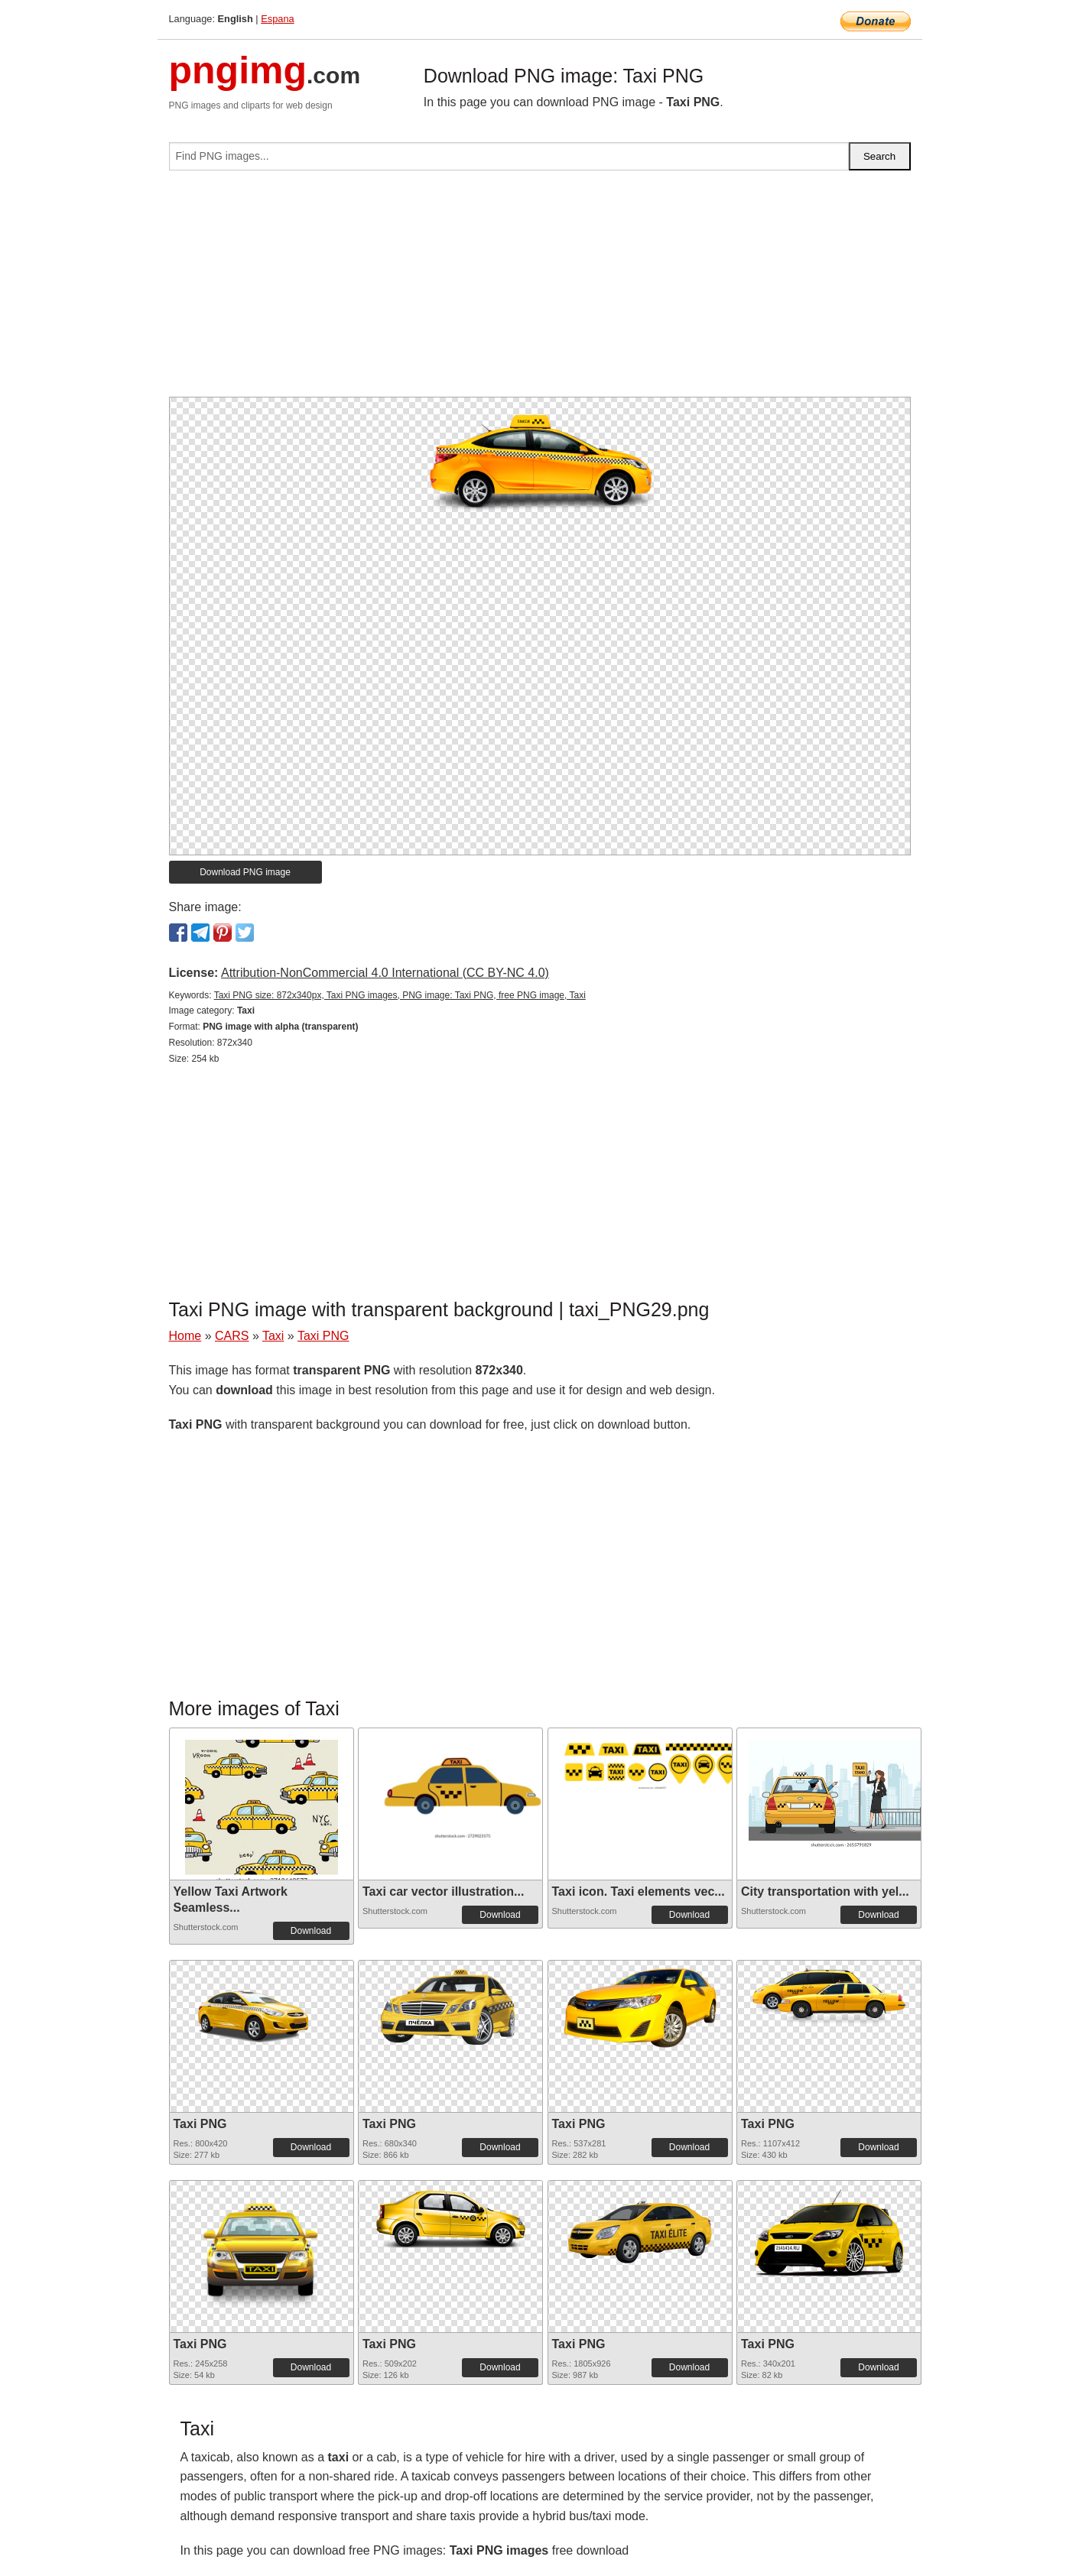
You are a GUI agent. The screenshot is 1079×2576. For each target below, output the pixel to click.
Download (311, 1931)
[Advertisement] (540, 290)
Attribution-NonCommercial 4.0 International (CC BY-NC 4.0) (385, 972)
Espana (277, 18)
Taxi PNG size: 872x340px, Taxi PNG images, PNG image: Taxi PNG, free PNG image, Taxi (400, 995)
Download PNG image (245, 872)
